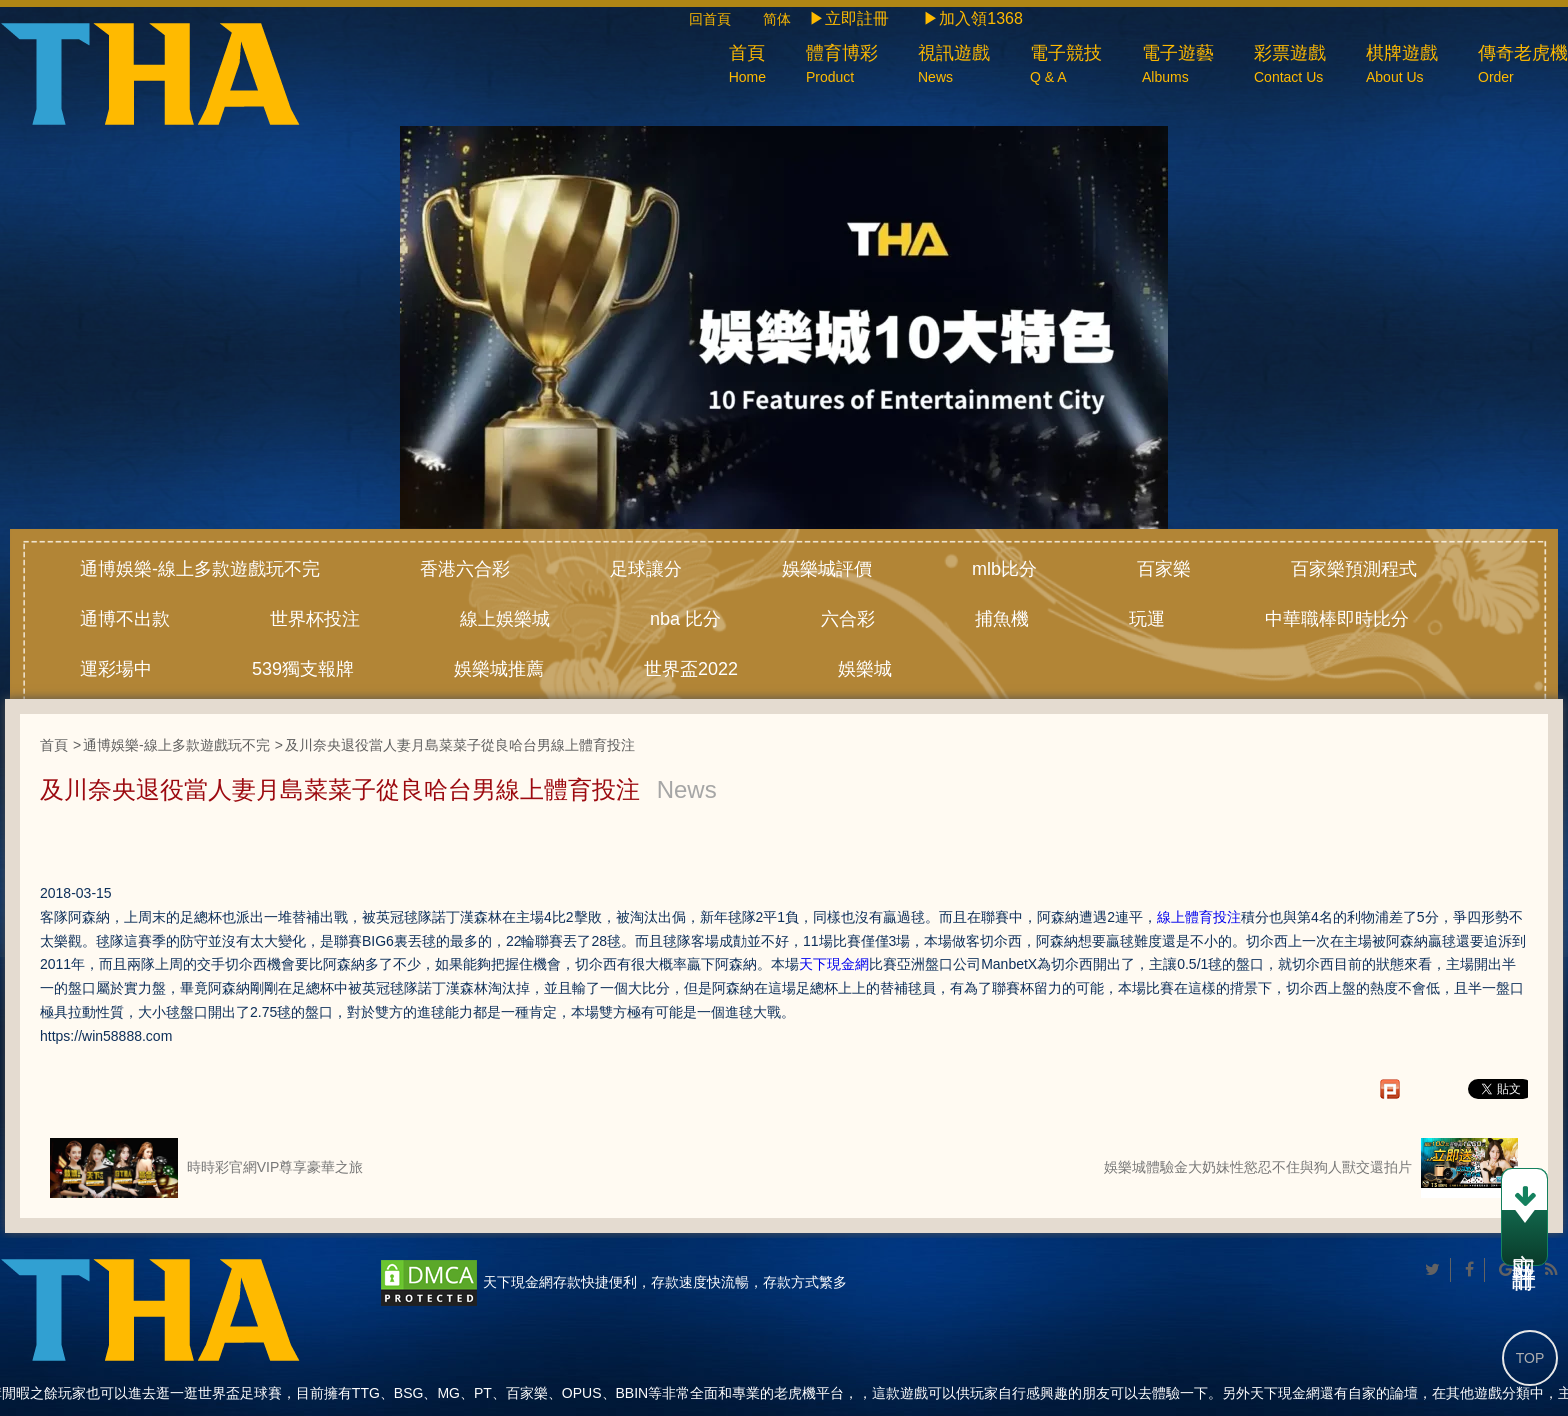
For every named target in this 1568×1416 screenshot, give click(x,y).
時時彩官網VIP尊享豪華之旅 (206, 1168)
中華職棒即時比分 (1337, 619)
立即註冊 (1524, 1219)
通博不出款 (125, 619)
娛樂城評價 (827, 569)
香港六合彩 (465, 569)
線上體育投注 (1199, 917)
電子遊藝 (1178, 66)
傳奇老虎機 (1523, 66)
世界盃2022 (691, 669)
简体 (777, 19)
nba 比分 (685, 619)
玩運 (1147, 619)
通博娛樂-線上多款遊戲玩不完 (200, 569)
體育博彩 (842, 66)
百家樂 (1164, 569)
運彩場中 (116, 669)
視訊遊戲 (954, 66)
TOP (1530, 1358)
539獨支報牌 (303, 669)
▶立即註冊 (849, 18)
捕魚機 (1002, 619)
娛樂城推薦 (499, 669)
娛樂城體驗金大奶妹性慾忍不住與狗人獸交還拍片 (1311, 1168)
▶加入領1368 (973, 18)
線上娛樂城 (505, 619)
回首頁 (724, 19)
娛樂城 (865, 669)
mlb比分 (1004, 569)
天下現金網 (834, 964)
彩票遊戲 (1290, 66)
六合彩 (848, 619)
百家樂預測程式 (1354, 569)
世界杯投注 (315, 619)
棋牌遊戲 (1402, 66)
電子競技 (1066, 66)
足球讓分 (646, 569)
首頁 (747, 66)
